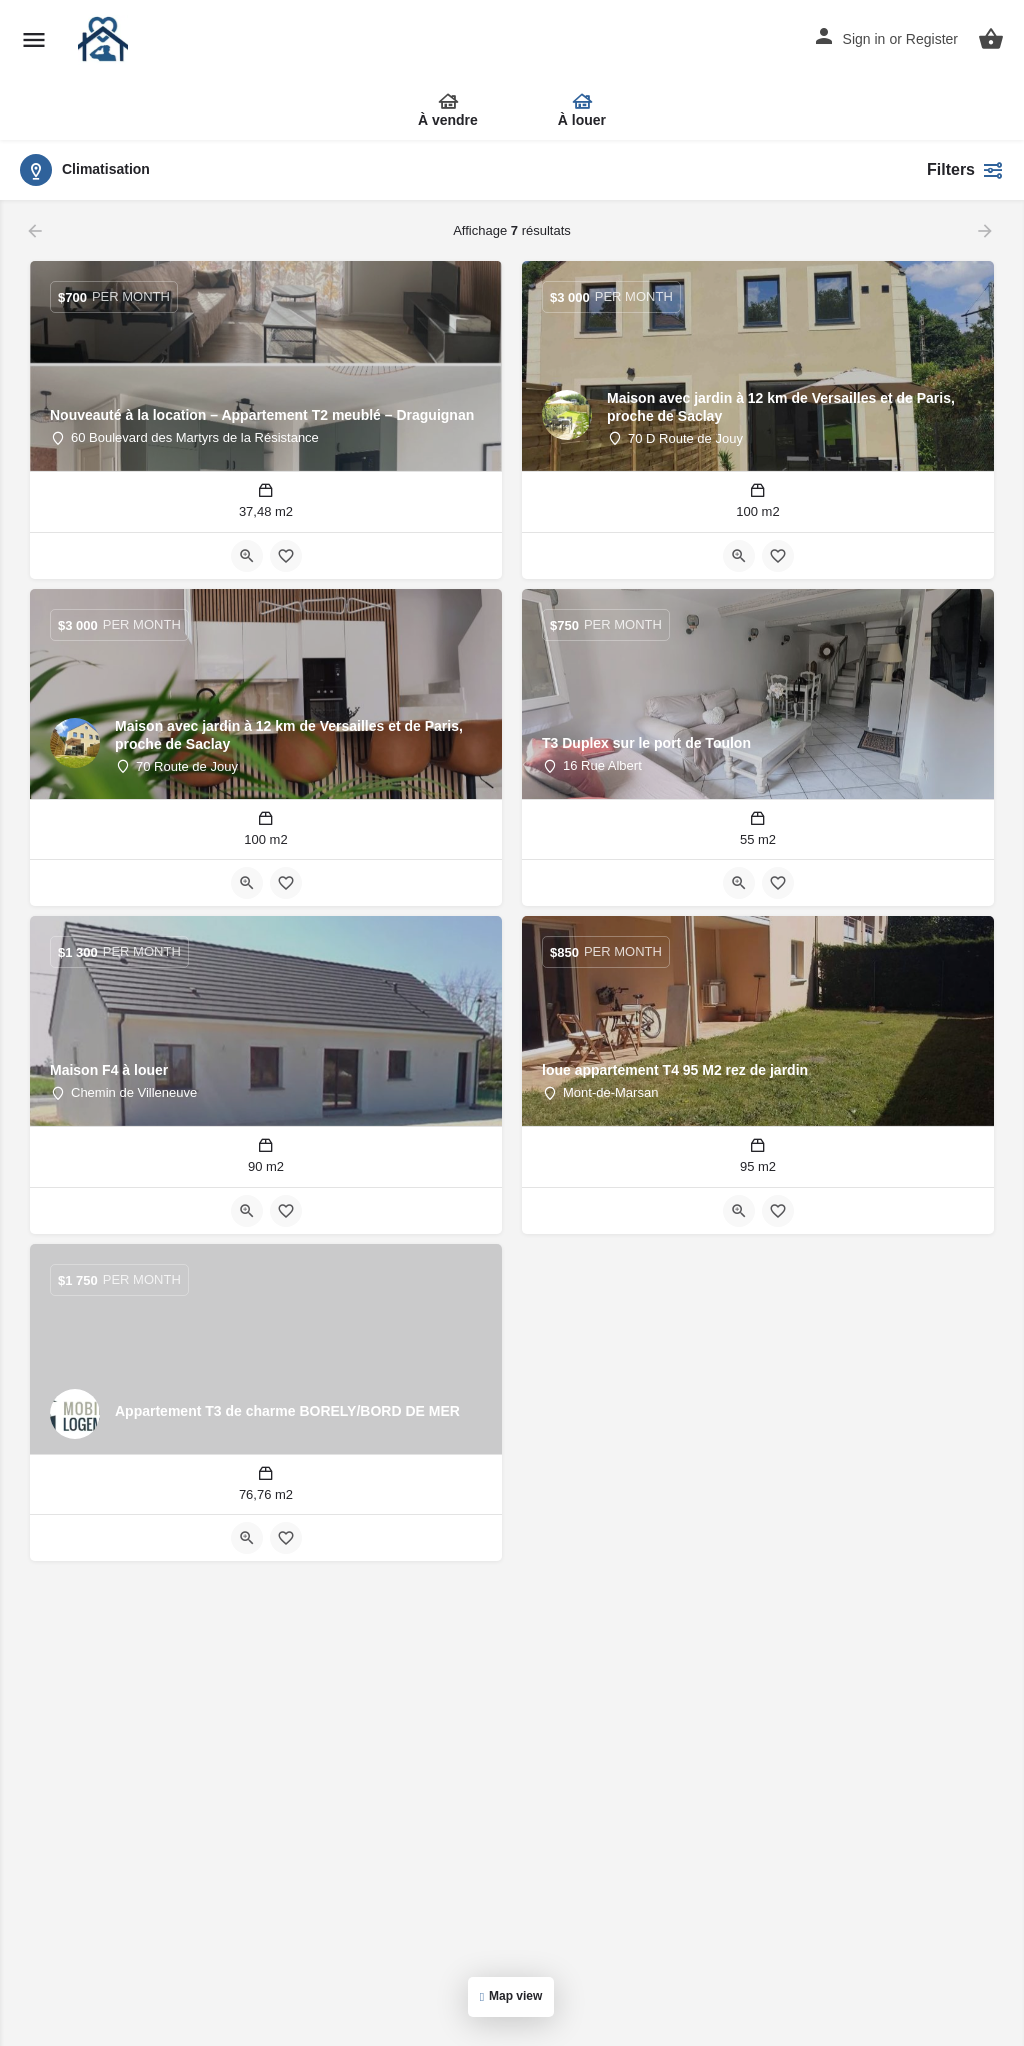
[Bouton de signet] (286, 556)
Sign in (864, 39)
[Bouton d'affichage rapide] (247, 556)
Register (932, 39)
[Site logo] (105, 40)
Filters (965, 170)
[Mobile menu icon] (34, 40)
